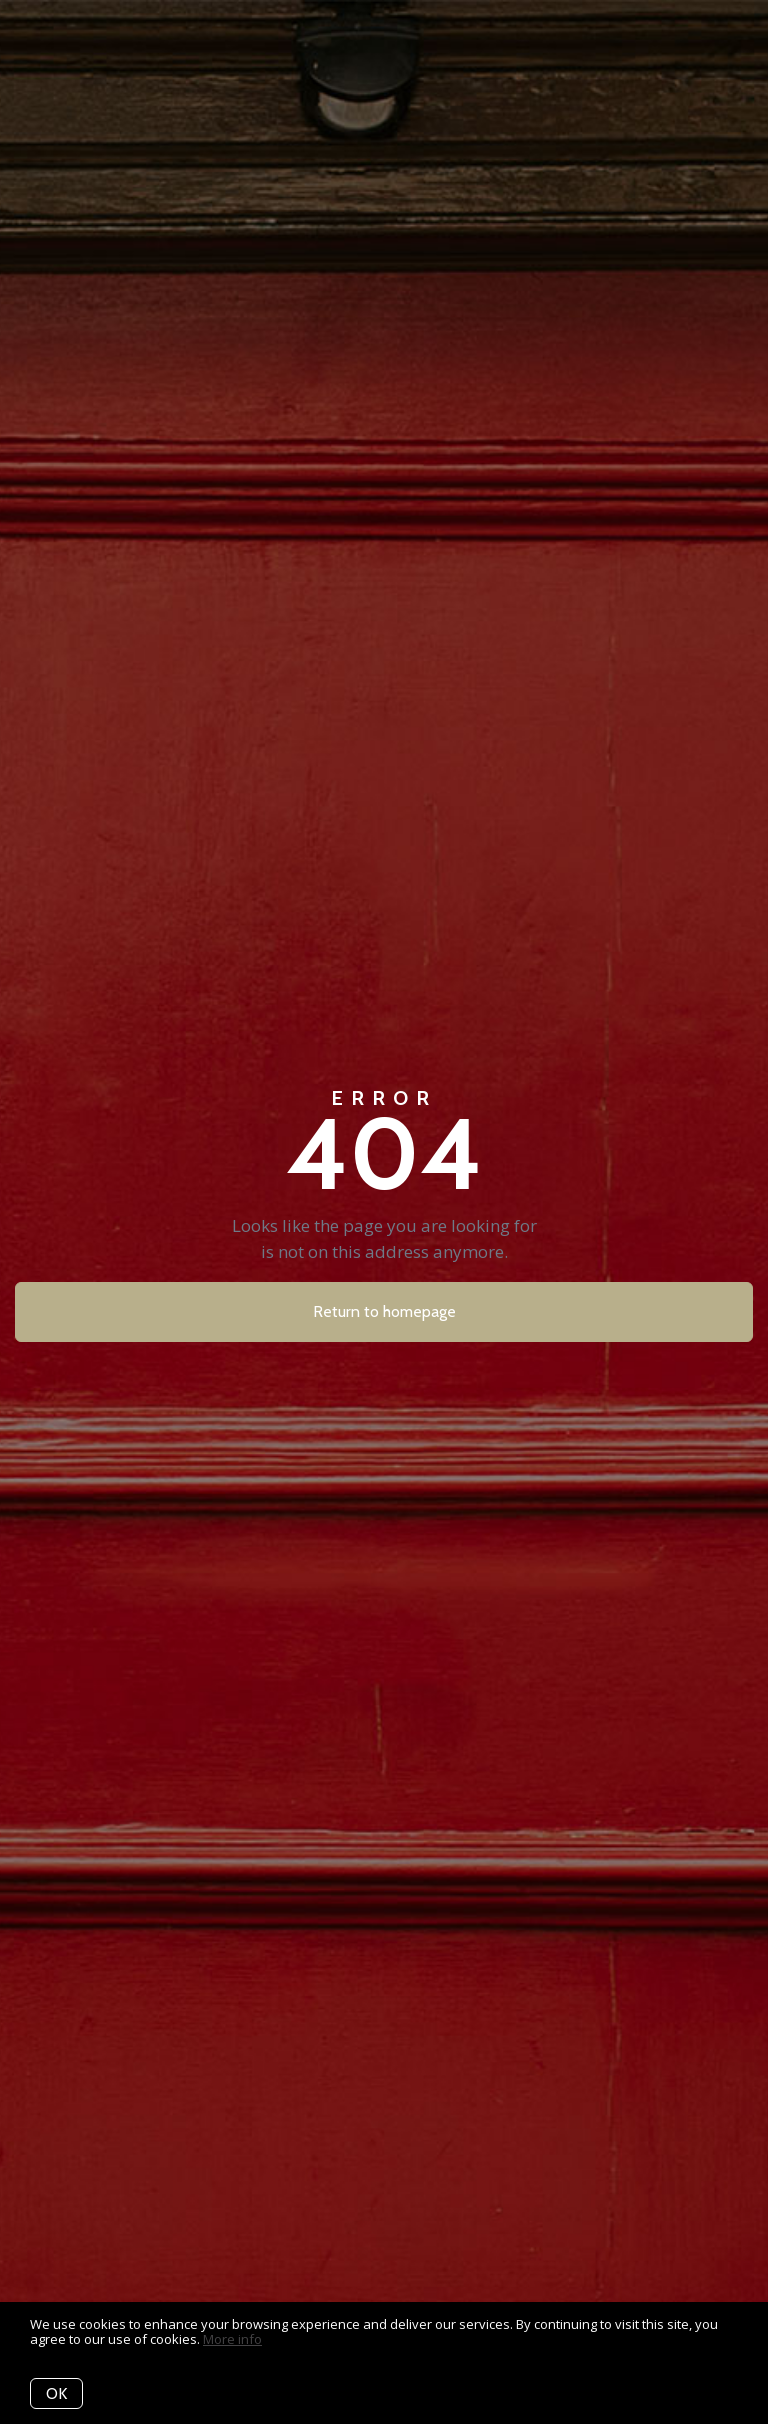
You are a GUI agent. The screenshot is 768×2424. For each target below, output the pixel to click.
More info (232, 2339)
